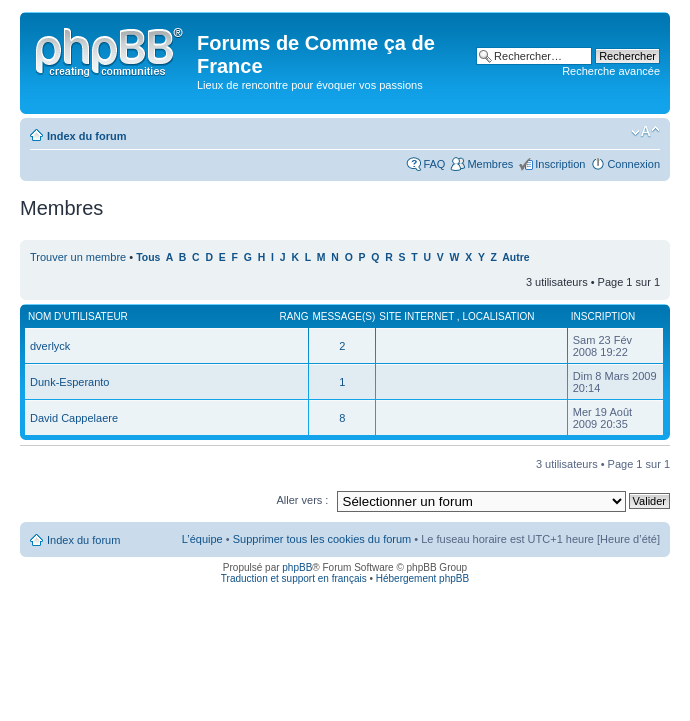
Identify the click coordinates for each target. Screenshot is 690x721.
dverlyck (50, 346)
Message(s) (343, 316)
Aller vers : (302, 500)
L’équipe (202, 539)
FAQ (434, 164)
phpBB (297, 567)
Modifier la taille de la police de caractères (645, 132)
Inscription (560, 164)
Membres (490, 164)
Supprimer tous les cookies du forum (322, 539)
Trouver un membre (79, 257)
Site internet (418, 316)
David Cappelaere (74, 418)
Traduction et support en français (294, 578)
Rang (294, 316)
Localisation (498, 316)
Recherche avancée (611, 71)
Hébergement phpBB (422, 578)
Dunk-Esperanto (70, 382)
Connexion (633, 164)
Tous (148, 257)
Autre (515, 257)
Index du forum (86, 136)
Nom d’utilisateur (78, 316)
